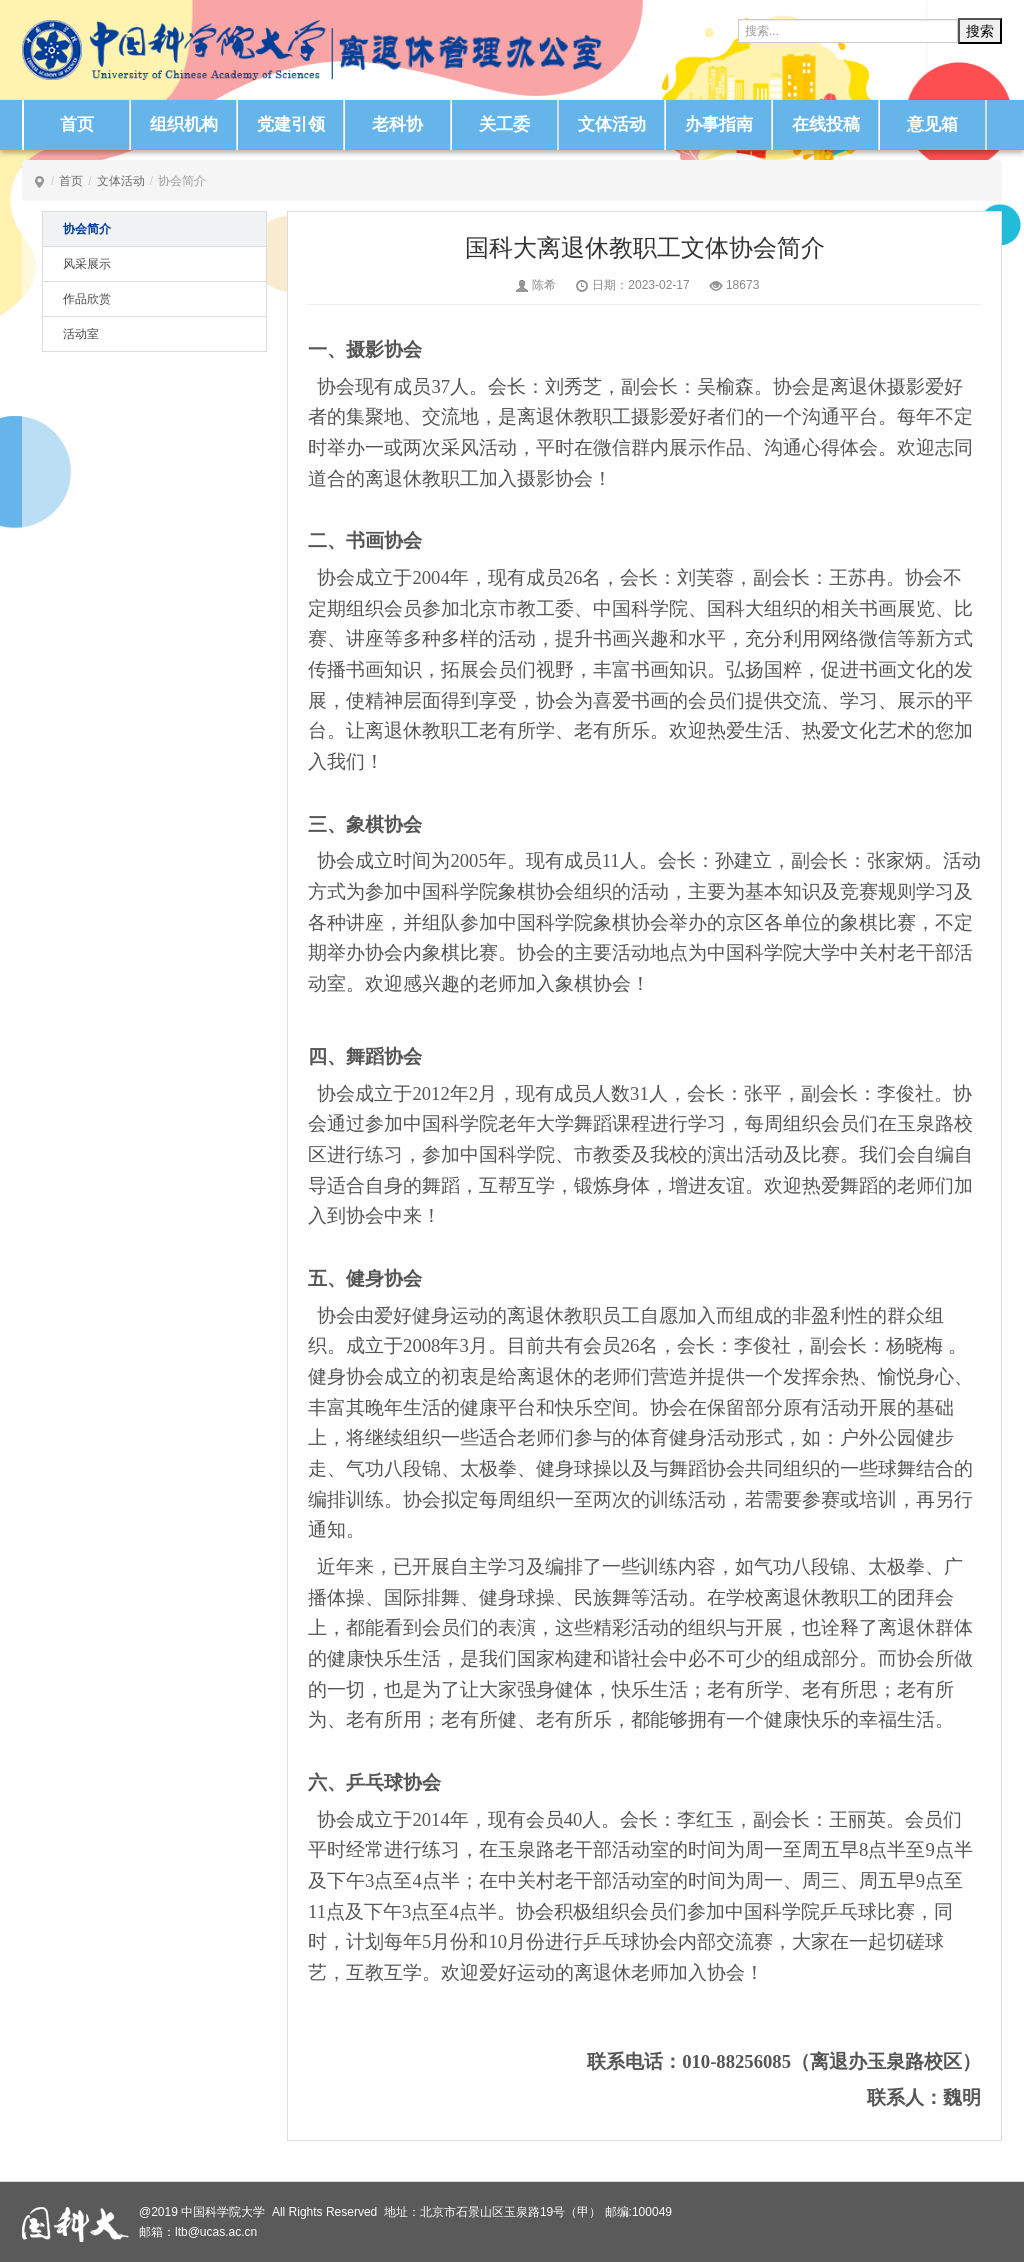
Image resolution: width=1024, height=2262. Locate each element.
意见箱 (932, 124)
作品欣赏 (87, 299)
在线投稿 (826, 124)
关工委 (504, 124)
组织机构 (184, 124)
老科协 (397, 124)
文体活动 (612, 124)
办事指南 (719, 124)
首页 (77, 124)
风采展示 (87, 264)
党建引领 (291, 124)
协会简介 (87, 229)
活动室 (81, 334)
